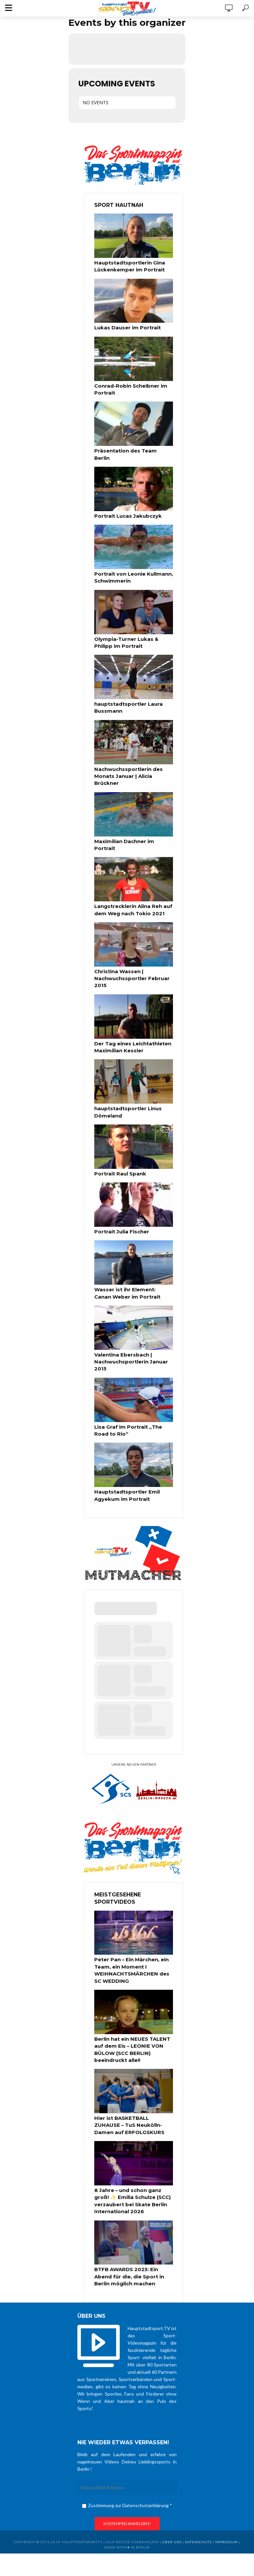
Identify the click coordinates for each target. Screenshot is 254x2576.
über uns (172, 2503)
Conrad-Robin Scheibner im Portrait (129, 388)
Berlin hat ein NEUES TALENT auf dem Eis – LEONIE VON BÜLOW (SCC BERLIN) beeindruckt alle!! (131, 2016)
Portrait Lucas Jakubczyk (125, 506)
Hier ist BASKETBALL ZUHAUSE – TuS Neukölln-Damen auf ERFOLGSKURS (133, 2090)
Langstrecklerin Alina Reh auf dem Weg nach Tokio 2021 (131, 888)
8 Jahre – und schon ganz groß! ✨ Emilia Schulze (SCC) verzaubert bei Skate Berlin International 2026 (133, 2164)
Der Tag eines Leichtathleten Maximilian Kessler (132, 1023)
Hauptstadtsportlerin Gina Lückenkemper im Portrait (127, 266)
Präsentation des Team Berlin (131, 449)
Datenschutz (198, 2503)
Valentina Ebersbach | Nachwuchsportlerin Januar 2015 (129, 1333)
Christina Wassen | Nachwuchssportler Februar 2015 (129, 955)
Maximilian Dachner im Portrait (132, 827)
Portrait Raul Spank (118, 1148)
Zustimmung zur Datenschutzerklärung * (127, 2466)
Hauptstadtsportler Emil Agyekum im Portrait (124, 1465)
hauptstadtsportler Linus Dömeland (126, 1086)
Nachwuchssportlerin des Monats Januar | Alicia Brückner (126, 762)
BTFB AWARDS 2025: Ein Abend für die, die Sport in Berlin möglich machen (127, 2238)
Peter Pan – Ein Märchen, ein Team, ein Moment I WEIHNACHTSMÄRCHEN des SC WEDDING (133, 1939)
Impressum (226, 2503)
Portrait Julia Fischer (120, 1205)
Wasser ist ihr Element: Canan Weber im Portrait (132, 1266)
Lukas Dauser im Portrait (125, 327)
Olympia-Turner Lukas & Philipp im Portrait (124, 631)
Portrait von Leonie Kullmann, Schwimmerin (131, 567)
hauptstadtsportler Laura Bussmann (126, 695)
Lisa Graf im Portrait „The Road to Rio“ (133, 1401)
